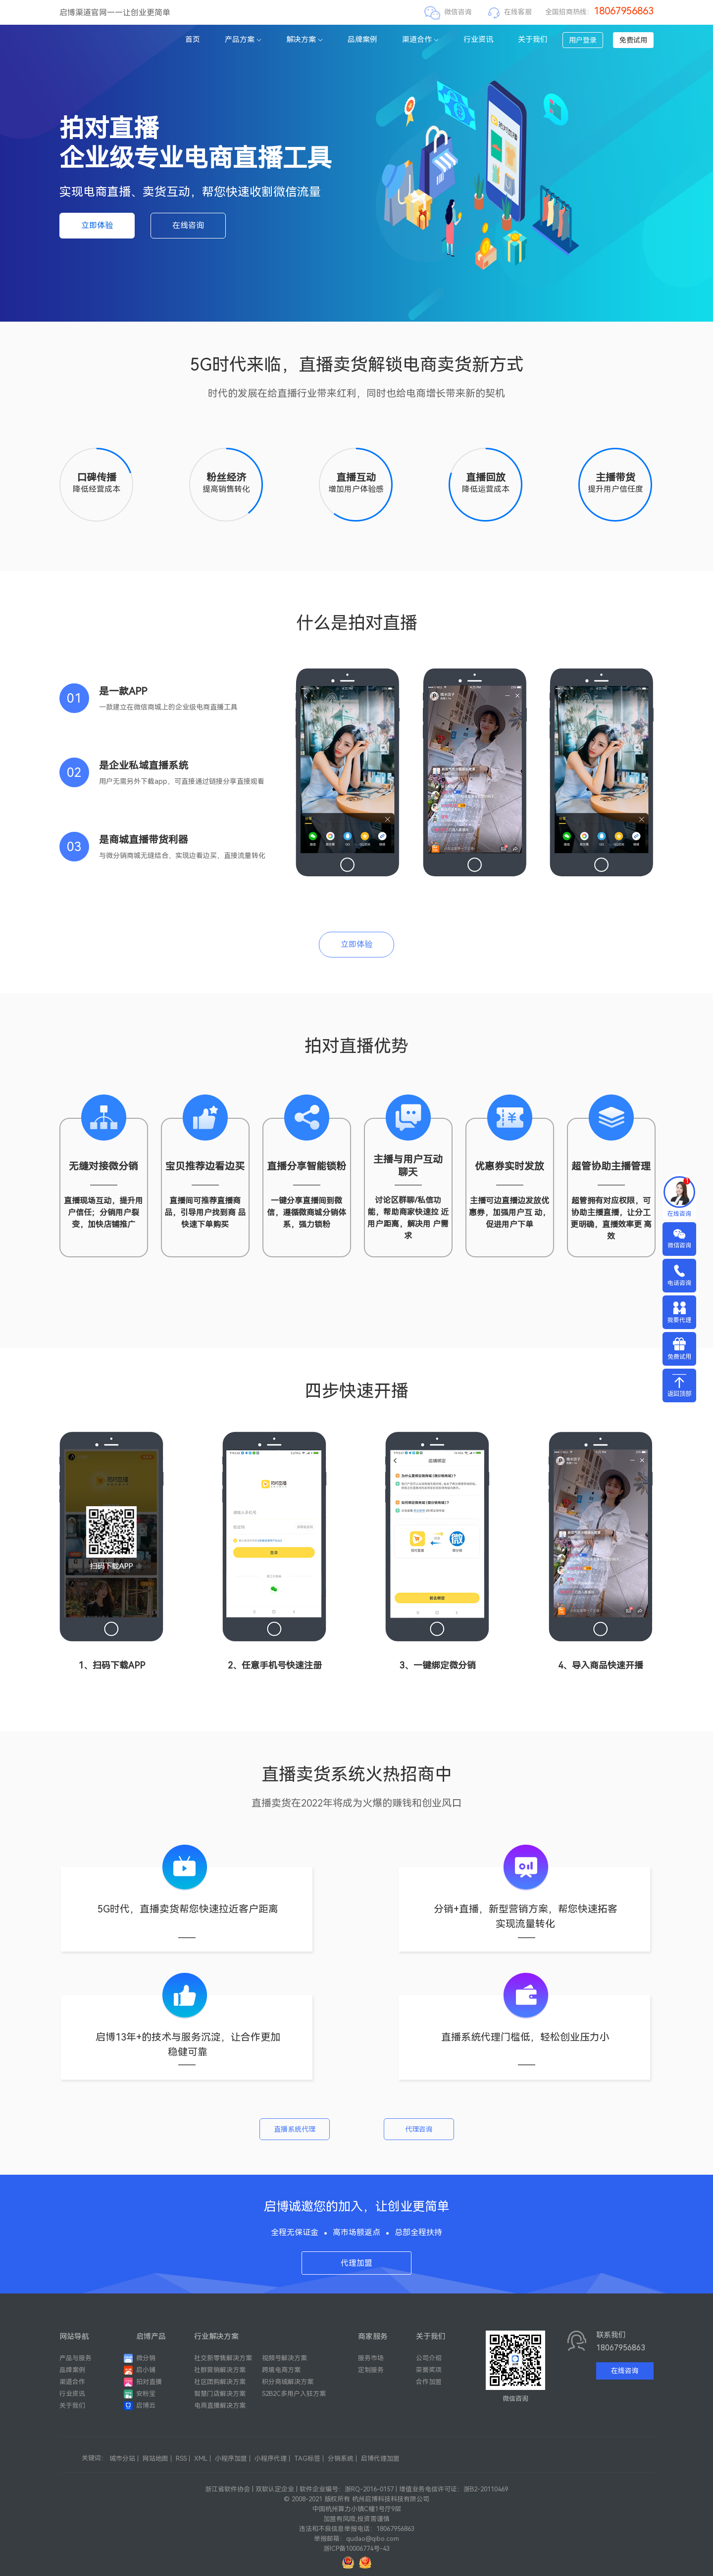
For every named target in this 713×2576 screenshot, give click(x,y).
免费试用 (633, 40)
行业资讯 (478, 39)
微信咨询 (458, 12)
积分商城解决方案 (287, 2381)
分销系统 (341, 2458)
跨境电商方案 (281, 2370)
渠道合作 (420, 39)
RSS (181, 2458)
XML (200, 2458)
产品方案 (243, 39)
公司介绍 (429, 2358)
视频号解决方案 (284, 2358)
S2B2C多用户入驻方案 (294, 2393)
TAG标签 (307, 2458)
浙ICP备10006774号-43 (356, 2548)
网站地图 (155, 2458)
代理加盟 (356, 2263)
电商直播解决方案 (220, 2405)
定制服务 (371, 2370)
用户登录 (583, 40)
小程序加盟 (231, 2458)
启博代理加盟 (380, 2458)
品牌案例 (362, 39)
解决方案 (304, 39)
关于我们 (533, 39)
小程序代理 (271, 2458)
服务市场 (371, 2358)
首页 (192, 39)
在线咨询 (188, 225)
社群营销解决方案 (220, 2370)
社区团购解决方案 (220, 2381)
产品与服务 (75, 2358)
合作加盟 (429, 2381)
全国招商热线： (599, 12)
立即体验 (97, 225)
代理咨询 (419, 2129)
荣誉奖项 (429, 2370)
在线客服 (518, 12)
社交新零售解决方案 (223, 2358)
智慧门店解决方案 (220, 2393)
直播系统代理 (294, 2129)
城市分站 (122, 2458)
